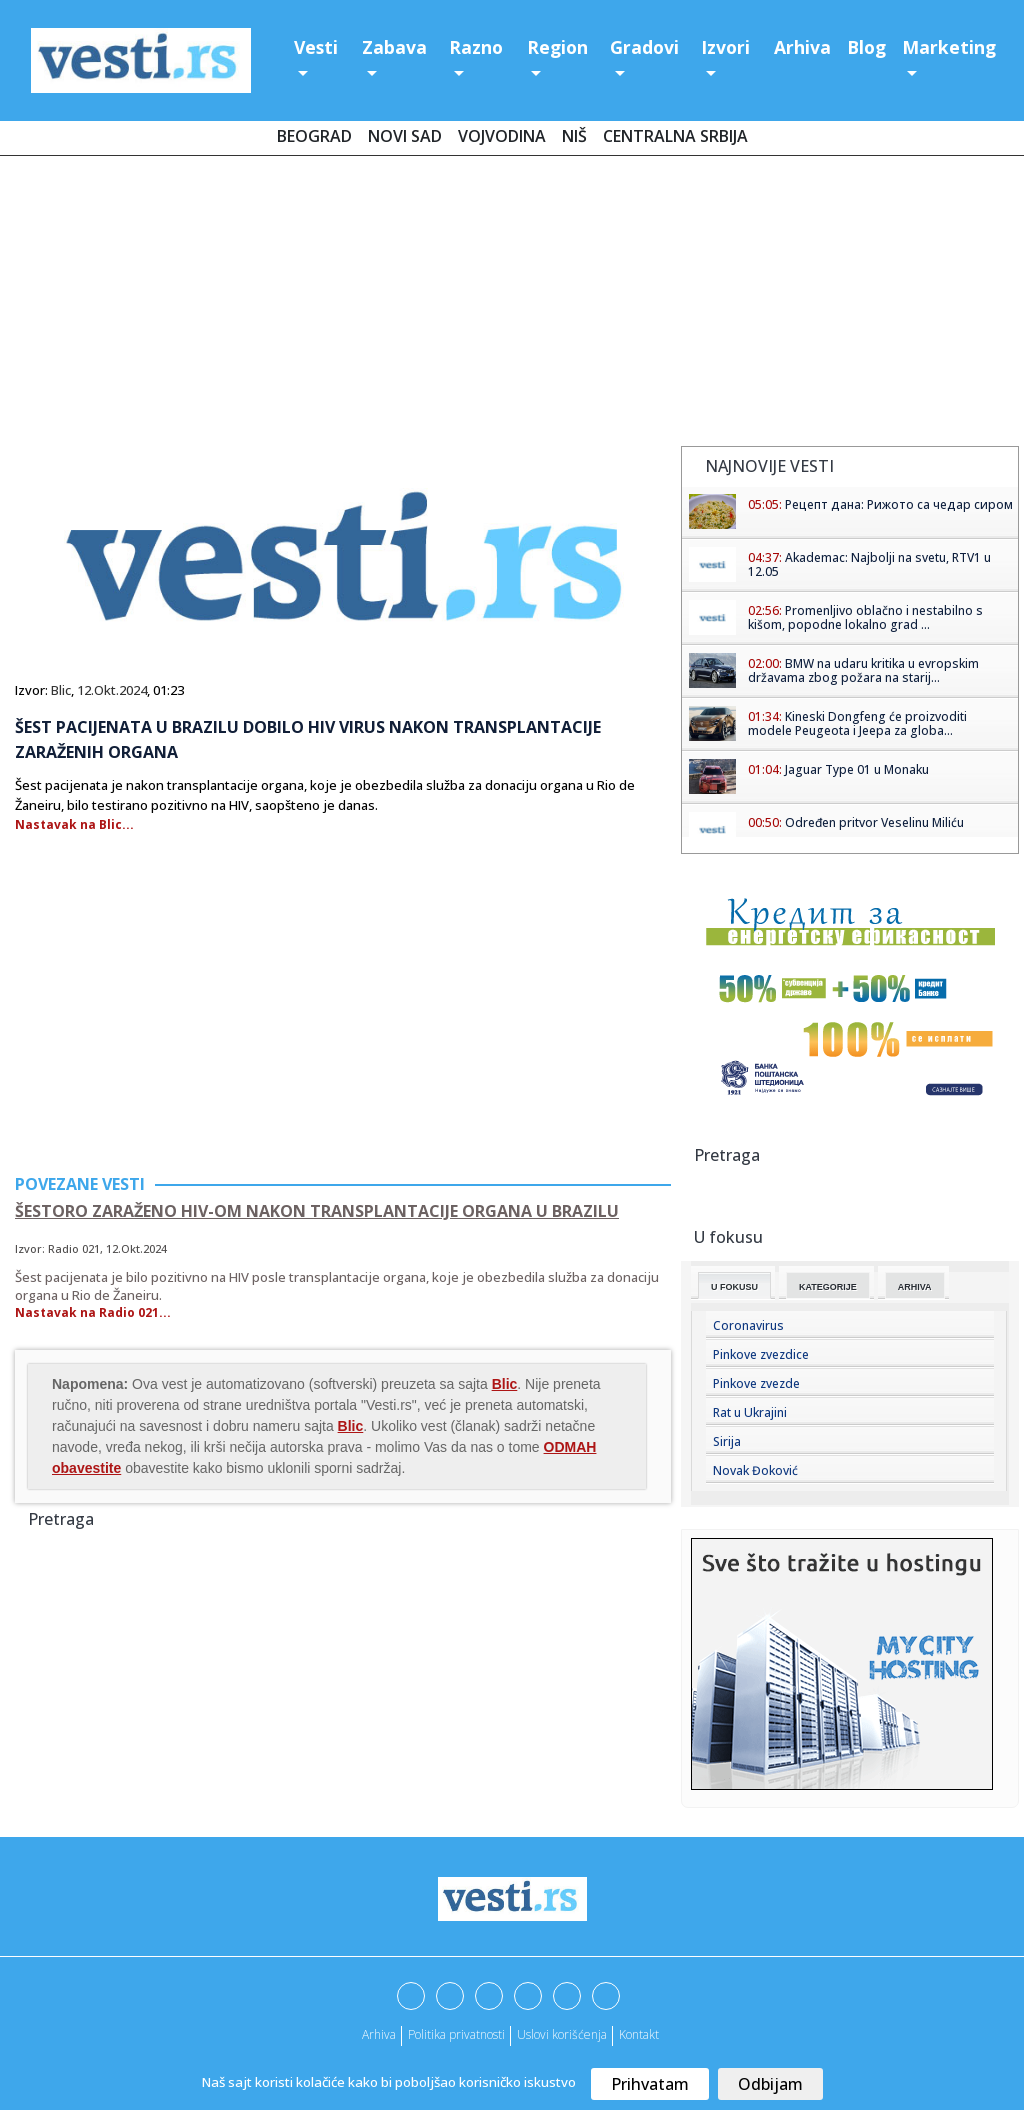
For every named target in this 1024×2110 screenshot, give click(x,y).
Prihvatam (650, 2084)
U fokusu (734, 1287)
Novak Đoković (755, 1470)
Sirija (727, 1441)
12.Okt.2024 (112, 690)
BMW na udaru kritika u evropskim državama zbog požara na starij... (863, 670)
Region (557, 47)
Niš (574, 136)
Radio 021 (74, 1248)
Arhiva (802, 47)
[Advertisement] (512, 305)
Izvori (725, 47)
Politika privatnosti (456, 2034)
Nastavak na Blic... (74, 824)
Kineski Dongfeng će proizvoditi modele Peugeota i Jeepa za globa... (857, 723)
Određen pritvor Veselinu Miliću (874, 822)
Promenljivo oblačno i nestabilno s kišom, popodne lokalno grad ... (865, 617)
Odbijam (770, 2084)
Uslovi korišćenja (562, 2034)
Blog (866, 47)
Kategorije (828, 1287)
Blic (61, 690)
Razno (476, 47)
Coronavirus (748, 1325)
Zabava (394, 47)
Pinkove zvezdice (761, 1354)
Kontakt (639, 2034)
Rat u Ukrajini (750, 1412)
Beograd (314, 136)
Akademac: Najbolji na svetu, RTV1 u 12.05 (869, 564)
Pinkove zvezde (756, 1383)
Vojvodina (502, 136)
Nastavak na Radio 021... (93, 1312)
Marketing (949, 47)
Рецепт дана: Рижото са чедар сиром (899, 504)
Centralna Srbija (675, 136)
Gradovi (644, 47)
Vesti (316, 47)
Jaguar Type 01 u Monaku (857, 769)
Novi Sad (405, 136)
